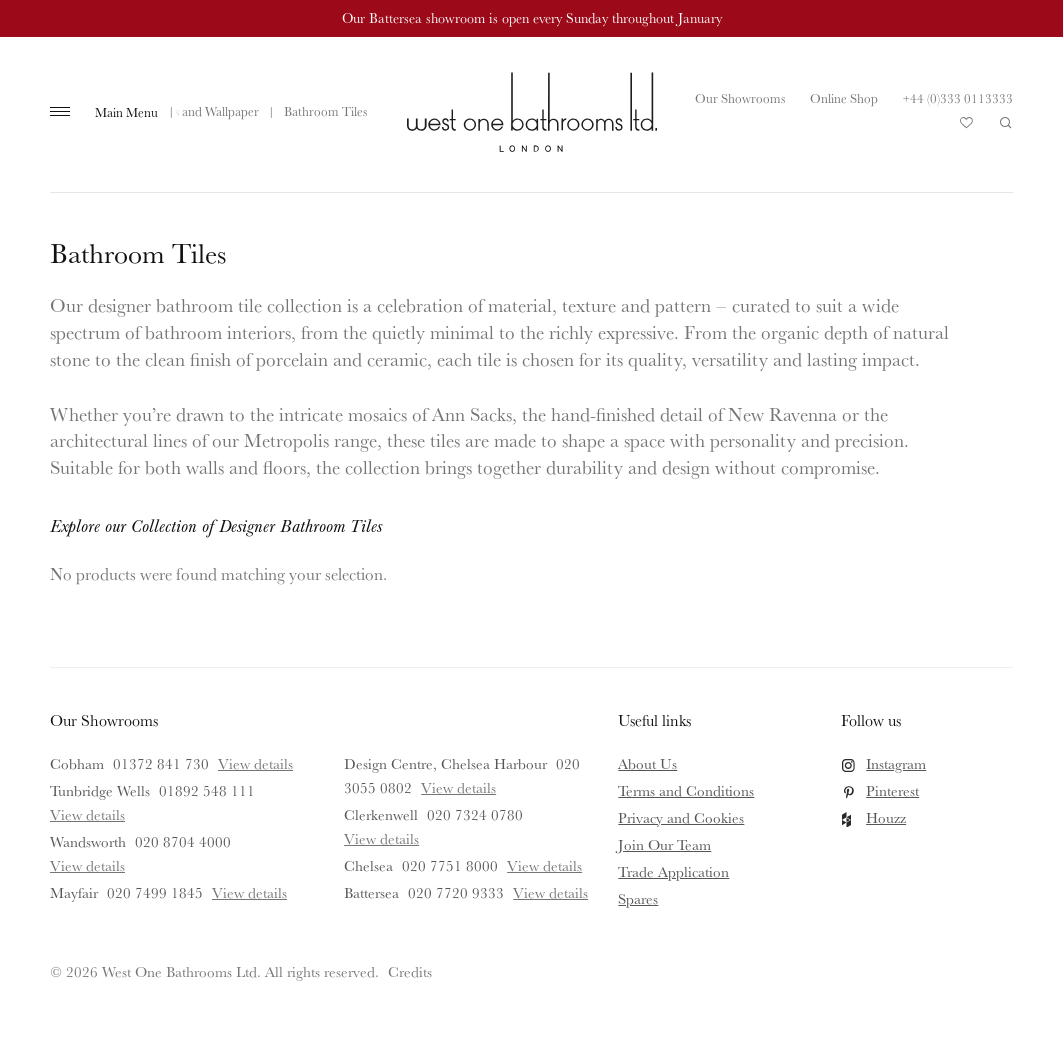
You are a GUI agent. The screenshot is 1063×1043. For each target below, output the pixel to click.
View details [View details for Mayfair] (249, 892)
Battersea (371, 892)
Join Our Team (664, 844)
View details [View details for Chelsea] (544, 865)
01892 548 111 (207, 790)
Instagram (896, 763)
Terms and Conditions (686, 790)
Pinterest (892, 790)
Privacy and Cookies (681, 817)
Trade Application (673, 871)
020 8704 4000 (183, 841)
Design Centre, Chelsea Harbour (445, 763)
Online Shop (844, 98)
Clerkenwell (381, 814)
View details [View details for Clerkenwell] (381, 838)
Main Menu (126, 112)
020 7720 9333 (456, 892)
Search (1006, 123)
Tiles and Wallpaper (206, 111)
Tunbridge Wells (100, 790)
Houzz (886, 817)
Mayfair (74, 892)
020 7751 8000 (450, 865)
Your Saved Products (967, 128)
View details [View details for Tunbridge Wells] (87, 814)
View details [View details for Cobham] (255, 763)
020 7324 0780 (475, 814)
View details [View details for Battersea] (550, 892)
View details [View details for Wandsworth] (87, 865)
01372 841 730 (161, 763)
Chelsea (368, 865)
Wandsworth (88, 841)
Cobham (77, 763)
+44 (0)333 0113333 (958, 98)
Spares (638, 898)
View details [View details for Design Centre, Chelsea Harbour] (458, 787)
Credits (410, 971)
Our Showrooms (740, 98)
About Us (647, 763)
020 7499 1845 (155, 892)
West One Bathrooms (532, 112)
